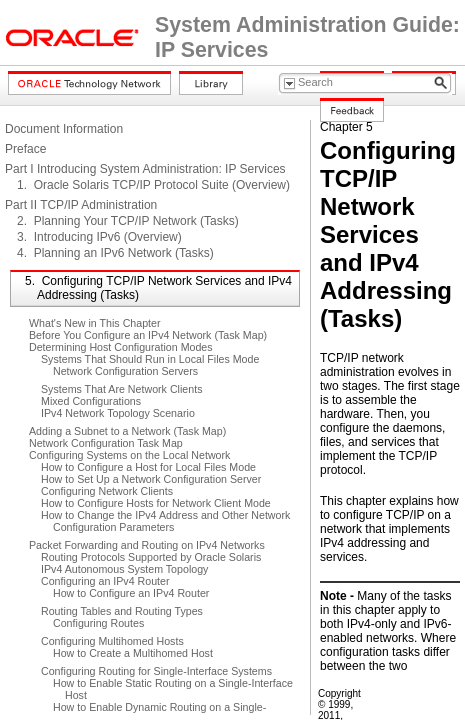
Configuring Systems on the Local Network (129, 455)
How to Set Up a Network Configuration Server (151, 479)
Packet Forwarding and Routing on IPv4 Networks (147, 545)
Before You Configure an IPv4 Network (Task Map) (148, 335)
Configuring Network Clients (107, 491)
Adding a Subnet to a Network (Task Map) (127, 431)
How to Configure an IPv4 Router (131, 593)
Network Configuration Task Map (106, 443)
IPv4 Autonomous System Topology (124, 569)
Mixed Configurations (91, 401)
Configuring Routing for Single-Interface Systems (156, 671)
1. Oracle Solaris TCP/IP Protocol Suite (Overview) (153, 185)
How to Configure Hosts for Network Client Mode (156, 503)
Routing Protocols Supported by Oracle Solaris (151, 557)
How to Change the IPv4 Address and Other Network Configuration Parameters (165, 521)
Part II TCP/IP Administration (81, 205)
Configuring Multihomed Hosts (112, 641)
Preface (25, 149)
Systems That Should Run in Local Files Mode (150, 359)
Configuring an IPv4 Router (105, 581)
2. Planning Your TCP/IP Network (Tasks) (128, 221)
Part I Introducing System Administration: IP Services (145, 169)
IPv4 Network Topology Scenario (118, 413)
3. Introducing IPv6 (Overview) (99, 237)
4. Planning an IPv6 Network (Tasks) (115, 253)
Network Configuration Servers (125, 371)
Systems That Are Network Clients (121, 389)
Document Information (64, 129)
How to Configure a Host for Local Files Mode (148, 467)
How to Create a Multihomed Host (133, 653)
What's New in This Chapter (95, 323)
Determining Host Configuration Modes (121, 347)
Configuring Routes (98, 623)
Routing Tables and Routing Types (122, 611)
